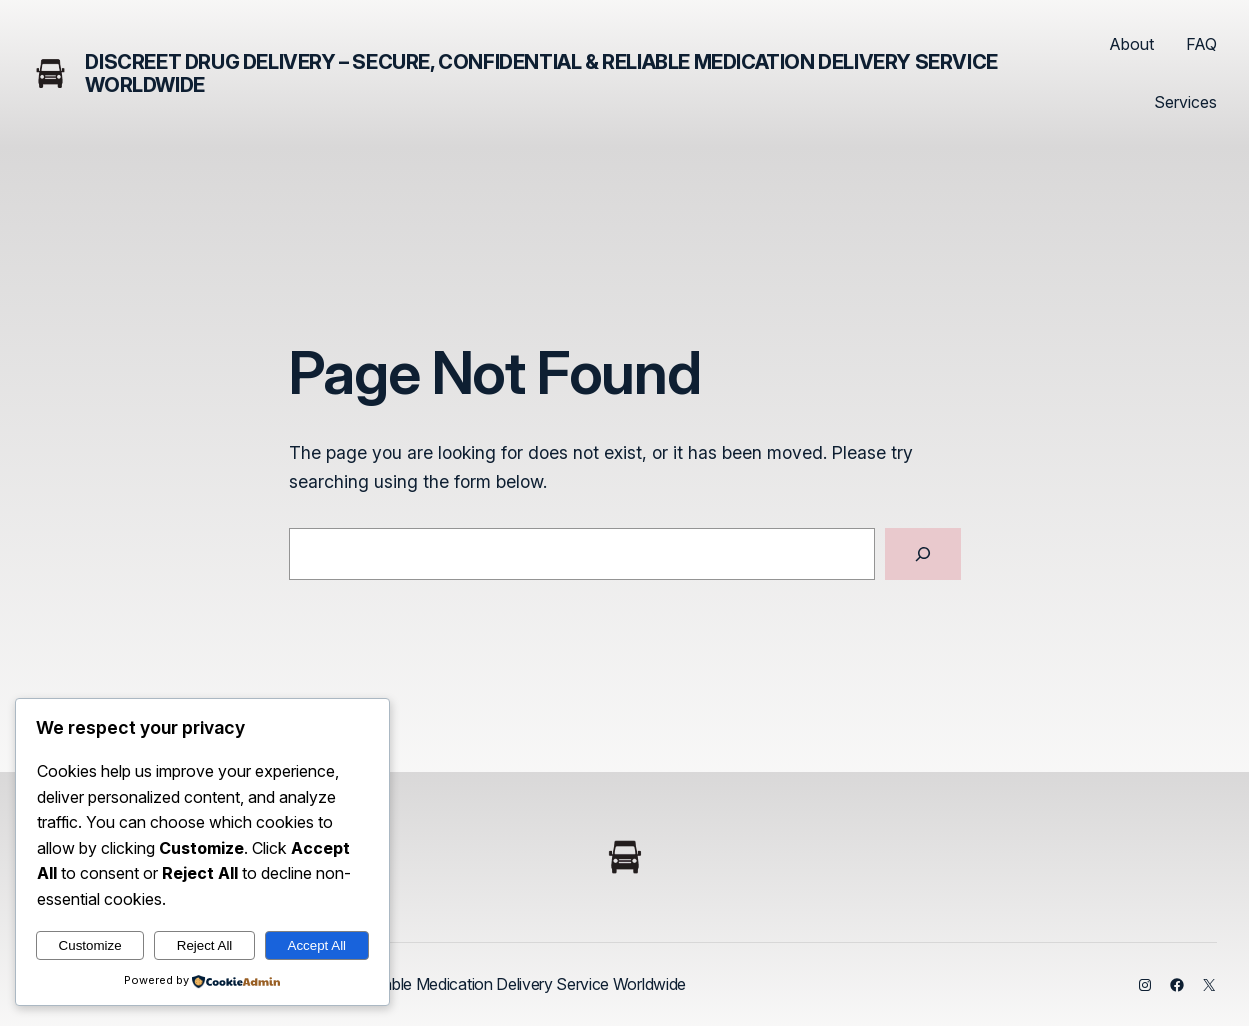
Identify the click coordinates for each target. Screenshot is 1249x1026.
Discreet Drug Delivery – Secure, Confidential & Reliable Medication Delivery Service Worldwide (541, 73)
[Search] (923, 554)
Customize (90, 945)
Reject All (205, 945)
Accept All (317, 945)
